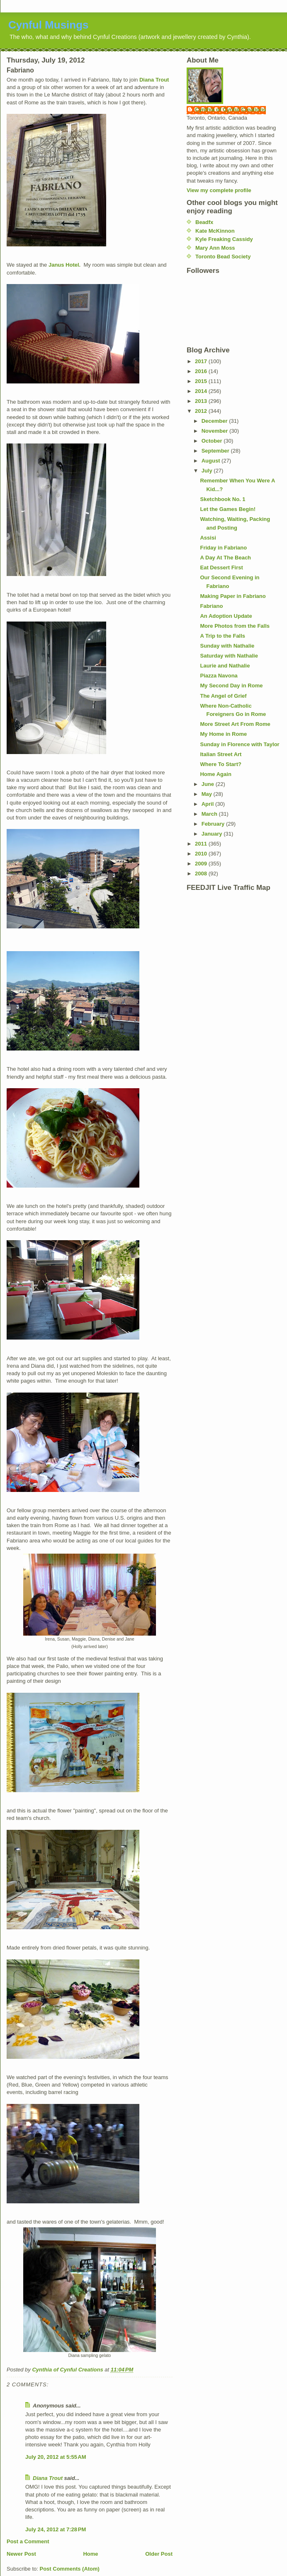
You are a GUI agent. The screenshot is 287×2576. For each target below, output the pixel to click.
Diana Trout (154, 80)
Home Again (215, 774)
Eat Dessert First (221, 567)
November (215, 431)
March (210, 814)
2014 (202, 391)
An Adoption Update (226, 616)
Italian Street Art (220, 754)
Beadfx (204, 222)
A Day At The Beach (225, 557)
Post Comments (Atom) (70, 2569)
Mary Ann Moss (215, 248)
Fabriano (211, 606)
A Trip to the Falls (222, 636)
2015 (202, 381)
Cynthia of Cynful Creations (230, 109)
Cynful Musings (48, 25)
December (215, 421)
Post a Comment (28, 2541)
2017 (202, 361)
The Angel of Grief (223, 696)
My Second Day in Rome (231, 685)
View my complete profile (219, 190)
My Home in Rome (223, 734)
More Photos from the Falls (235, 626)
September (216, 451)
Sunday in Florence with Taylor (239, 744)
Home (90, 2554)
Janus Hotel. (64, 265)
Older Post (159, 2554)
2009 (202, 863)
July (208, 470)
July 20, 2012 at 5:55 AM (55, 2457)
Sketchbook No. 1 (222, 499)
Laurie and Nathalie (225, 666)
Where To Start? (220, 764)
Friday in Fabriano (223, 548)
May (208, 794)
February (214, 824)
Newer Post (21, 2554)
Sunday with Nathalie (227, 646)
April (208, 804)
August (211, 461)
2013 (202, 401)
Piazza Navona (218, 675)
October (213, 441)
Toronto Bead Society (223, 256)
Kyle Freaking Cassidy (224, 239)
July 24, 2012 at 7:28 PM (55, 2529)
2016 (202, 371)
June (209, 784)
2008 (202, 873)
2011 (202, 844)
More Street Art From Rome (235, 724)
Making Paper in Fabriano (232, 596)
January (213, 834)
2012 (202, 411)
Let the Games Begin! (227, 509)
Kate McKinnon (215, 231)
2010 (202, 854)
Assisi (208, 538)
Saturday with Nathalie (229, 656)
